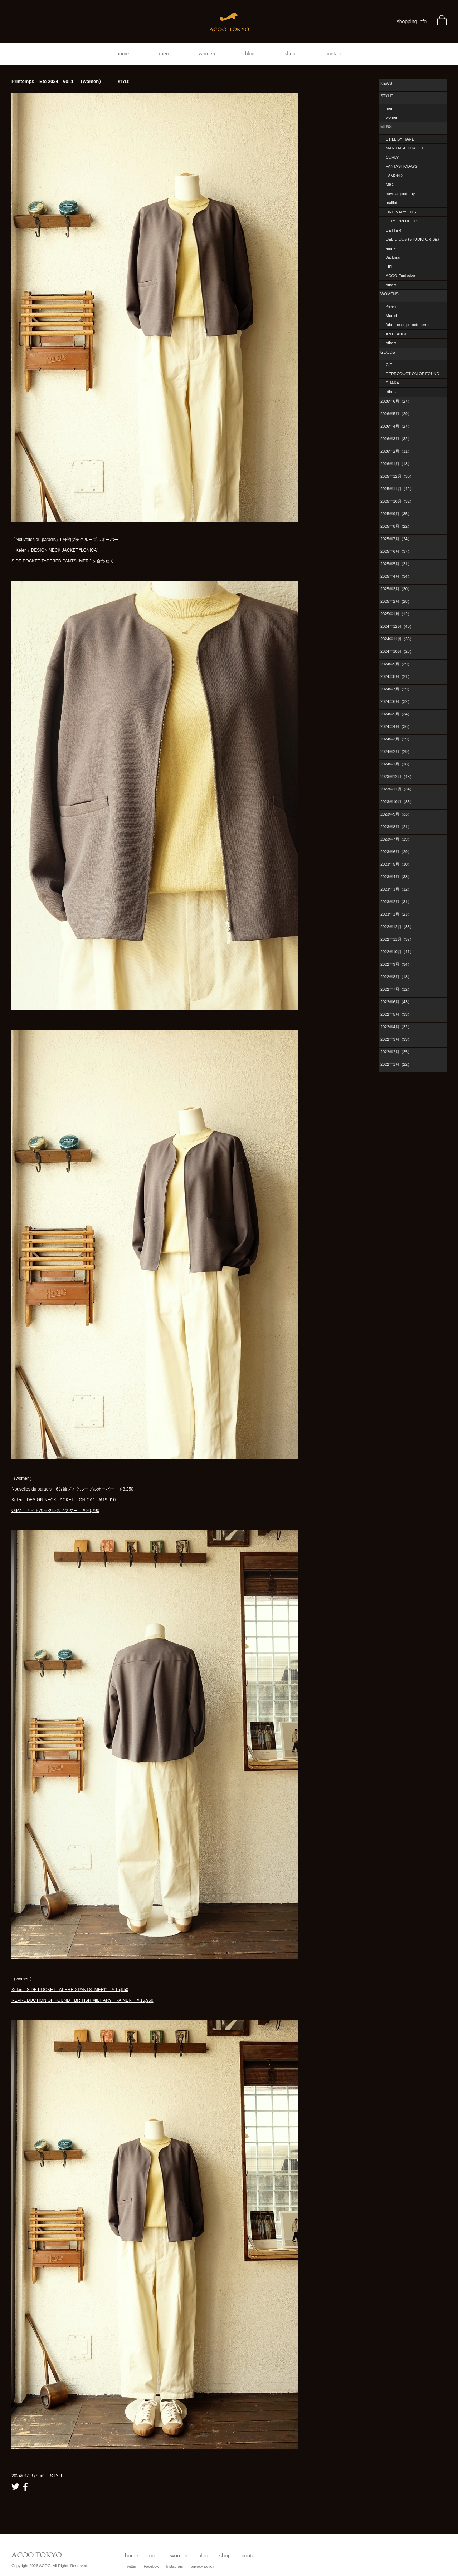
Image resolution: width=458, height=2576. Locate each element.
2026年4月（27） (395, 426)
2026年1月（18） (395, 464)
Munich (392, 316)
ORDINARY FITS (401, 212)
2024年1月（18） (395, 764)
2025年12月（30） (397, 476)
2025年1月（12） (395, 614)
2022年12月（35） (397, 927)
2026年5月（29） (395, 414)
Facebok (151, 2566)
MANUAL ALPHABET (404, 148)
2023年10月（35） (397, 801)
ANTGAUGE (397, 334)
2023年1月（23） (395, 914)
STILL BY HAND (400, 139)
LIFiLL (391, 267)
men (164, 53)
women (207, 53)
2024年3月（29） (395, 739)
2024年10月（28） (397, 651)
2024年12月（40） (397, 626)
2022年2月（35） (395, 1052)
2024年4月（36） (395, 726)
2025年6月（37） (395, 551)
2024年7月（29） (395, 689)
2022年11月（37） (397, 939)
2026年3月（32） (395, 439)
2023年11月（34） (397, 789)
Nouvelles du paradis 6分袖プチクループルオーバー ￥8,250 (72, 1489)
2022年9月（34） (395, 964)
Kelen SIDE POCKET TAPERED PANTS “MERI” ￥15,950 (69, 1989)
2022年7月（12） (395, 989)
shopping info (412, 21)
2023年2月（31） (395, 902)
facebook (25, 2487)
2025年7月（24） (395, 539)
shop (289, 53)
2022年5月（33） (395, 1014)
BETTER (393, 230)
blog (249, 53)
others (391, 285)
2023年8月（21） (395, 826)
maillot (391, 203)
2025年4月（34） (395, 576)
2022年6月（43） (395, 1002)
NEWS (386, 83)
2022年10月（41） (397, 952)
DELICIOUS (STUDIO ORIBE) (412, 239)
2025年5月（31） (395, 564)
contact (334, 53)
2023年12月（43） (397, 776)
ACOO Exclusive (400, 276)
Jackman (393, 257)
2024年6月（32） (395, 701)
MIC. (390, 184)
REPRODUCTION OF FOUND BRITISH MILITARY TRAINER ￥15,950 (82, 2000)
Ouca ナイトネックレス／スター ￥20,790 (55, 1510)
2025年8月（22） (395, 526)
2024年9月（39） (395, 664)
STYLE (386, 96)
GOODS (387, 352)
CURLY (392, 157)
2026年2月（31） (395, 451)
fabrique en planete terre (407, 324)
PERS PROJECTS (402, 221)
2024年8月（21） (395, 676)
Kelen (391, 306)
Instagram (175, 2566)
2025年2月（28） (395, 601)
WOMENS (389, 294)
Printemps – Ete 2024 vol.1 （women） (70, 81)
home (122, 53)
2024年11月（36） (397, 639)
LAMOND (394, 175)
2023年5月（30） (395, 864)
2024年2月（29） (395, 751)
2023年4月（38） (395, 877)
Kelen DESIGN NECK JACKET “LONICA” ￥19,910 (63, 1499)
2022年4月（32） (395, 1027)
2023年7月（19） (395, 839)
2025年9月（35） (395, 514)
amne (391, 248)
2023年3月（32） (395, 889)
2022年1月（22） (395, 1064)
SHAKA (392, 383)
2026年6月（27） (395, 401)
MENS (386, 126)
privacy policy (202, 2566)
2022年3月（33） (395, 1039)
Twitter (130, 2566)
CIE (389, 365)
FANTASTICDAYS (402, 166)
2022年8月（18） (395, 977)
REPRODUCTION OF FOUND (412, 373)
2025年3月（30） (395, 589)
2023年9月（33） (395, 814)
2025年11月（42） (397, 489)
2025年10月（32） (397, 501)
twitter (15, 2487)
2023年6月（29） (395, 851)
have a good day (400, 194)
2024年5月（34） (395, 714)
